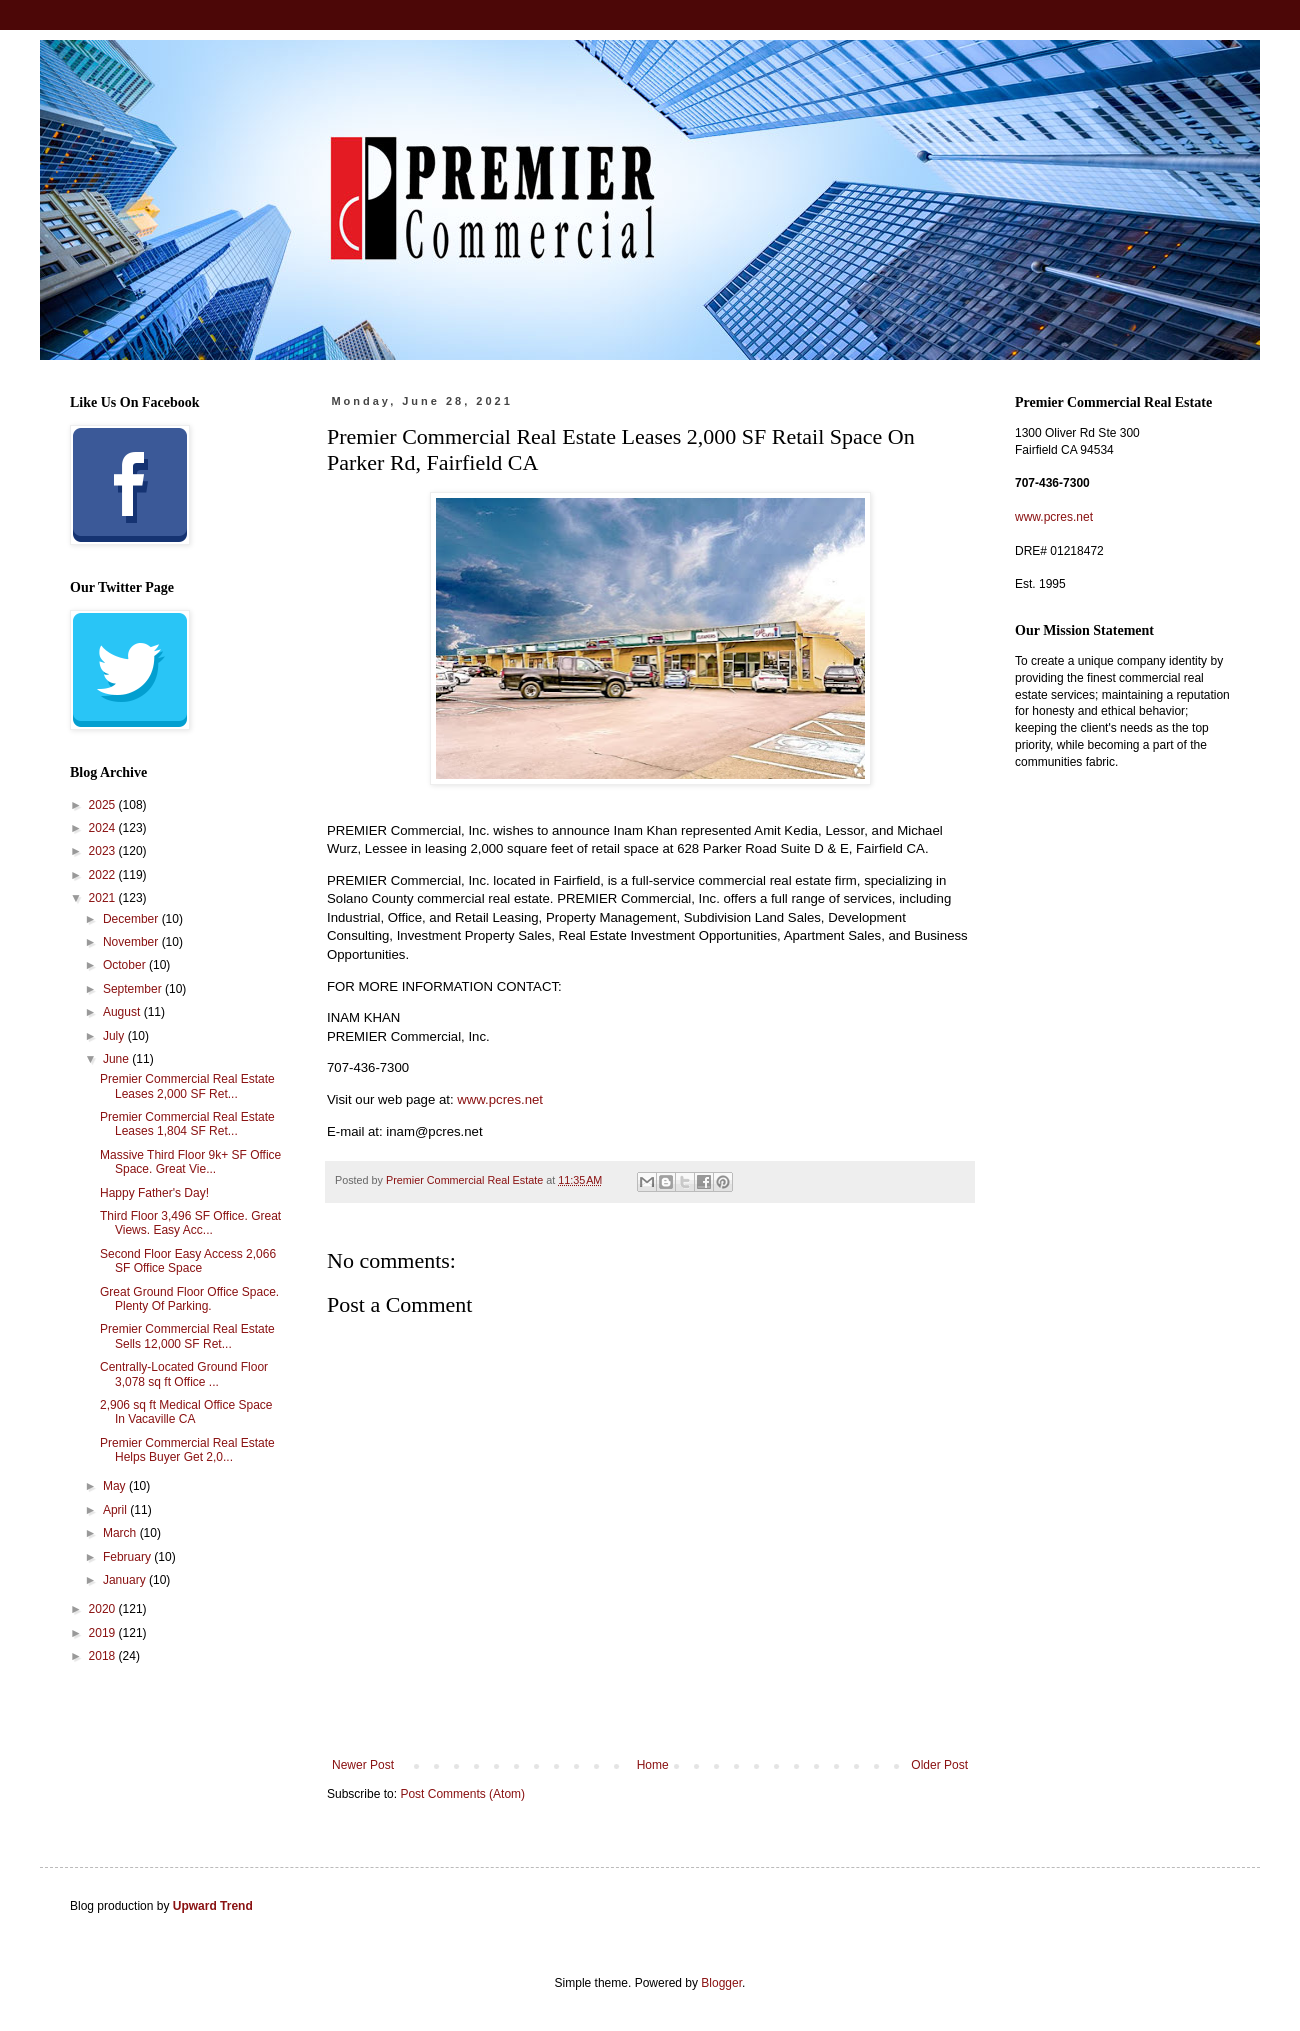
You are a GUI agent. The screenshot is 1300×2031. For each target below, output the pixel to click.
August (123, 1012)
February (128, 1557)
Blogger (721, 1983)
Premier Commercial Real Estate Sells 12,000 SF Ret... (187, 1336)
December (132, 919)
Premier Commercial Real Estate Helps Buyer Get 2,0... (187, 1450)
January (126, 1580)
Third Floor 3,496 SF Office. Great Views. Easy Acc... (190, 1223)
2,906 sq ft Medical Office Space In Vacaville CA (186, 1412)
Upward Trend (213, 1906)
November (132, 942)
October (126, 965)
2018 (104, 1656)
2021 (104, 898)
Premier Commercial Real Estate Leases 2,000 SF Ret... (187, 1086)
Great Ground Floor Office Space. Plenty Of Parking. (189, 1299)
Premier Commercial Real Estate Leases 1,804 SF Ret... (187, 1124)
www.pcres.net (500, 1099)
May (116, 1486)
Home (653, 1765)
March (121, 1533)
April (116, 1510)
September (134, 989)
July (115, 1036)
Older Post (939, 1765)
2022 (104, 875)
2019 (104, 1633)
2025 (104, 805)
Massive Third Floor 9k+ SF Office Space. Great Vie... (190, 1162)
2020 (104, 1609)
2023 (104, 851)
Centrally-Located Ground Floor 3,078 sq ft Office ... (184, 1374)
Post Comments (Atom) (462, 1794)
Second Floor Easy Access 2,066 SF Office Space (188, 1261)
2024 (104, 828)
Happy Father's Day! (154, 1193)
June (117, 1059)
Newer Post (363, 1765)
